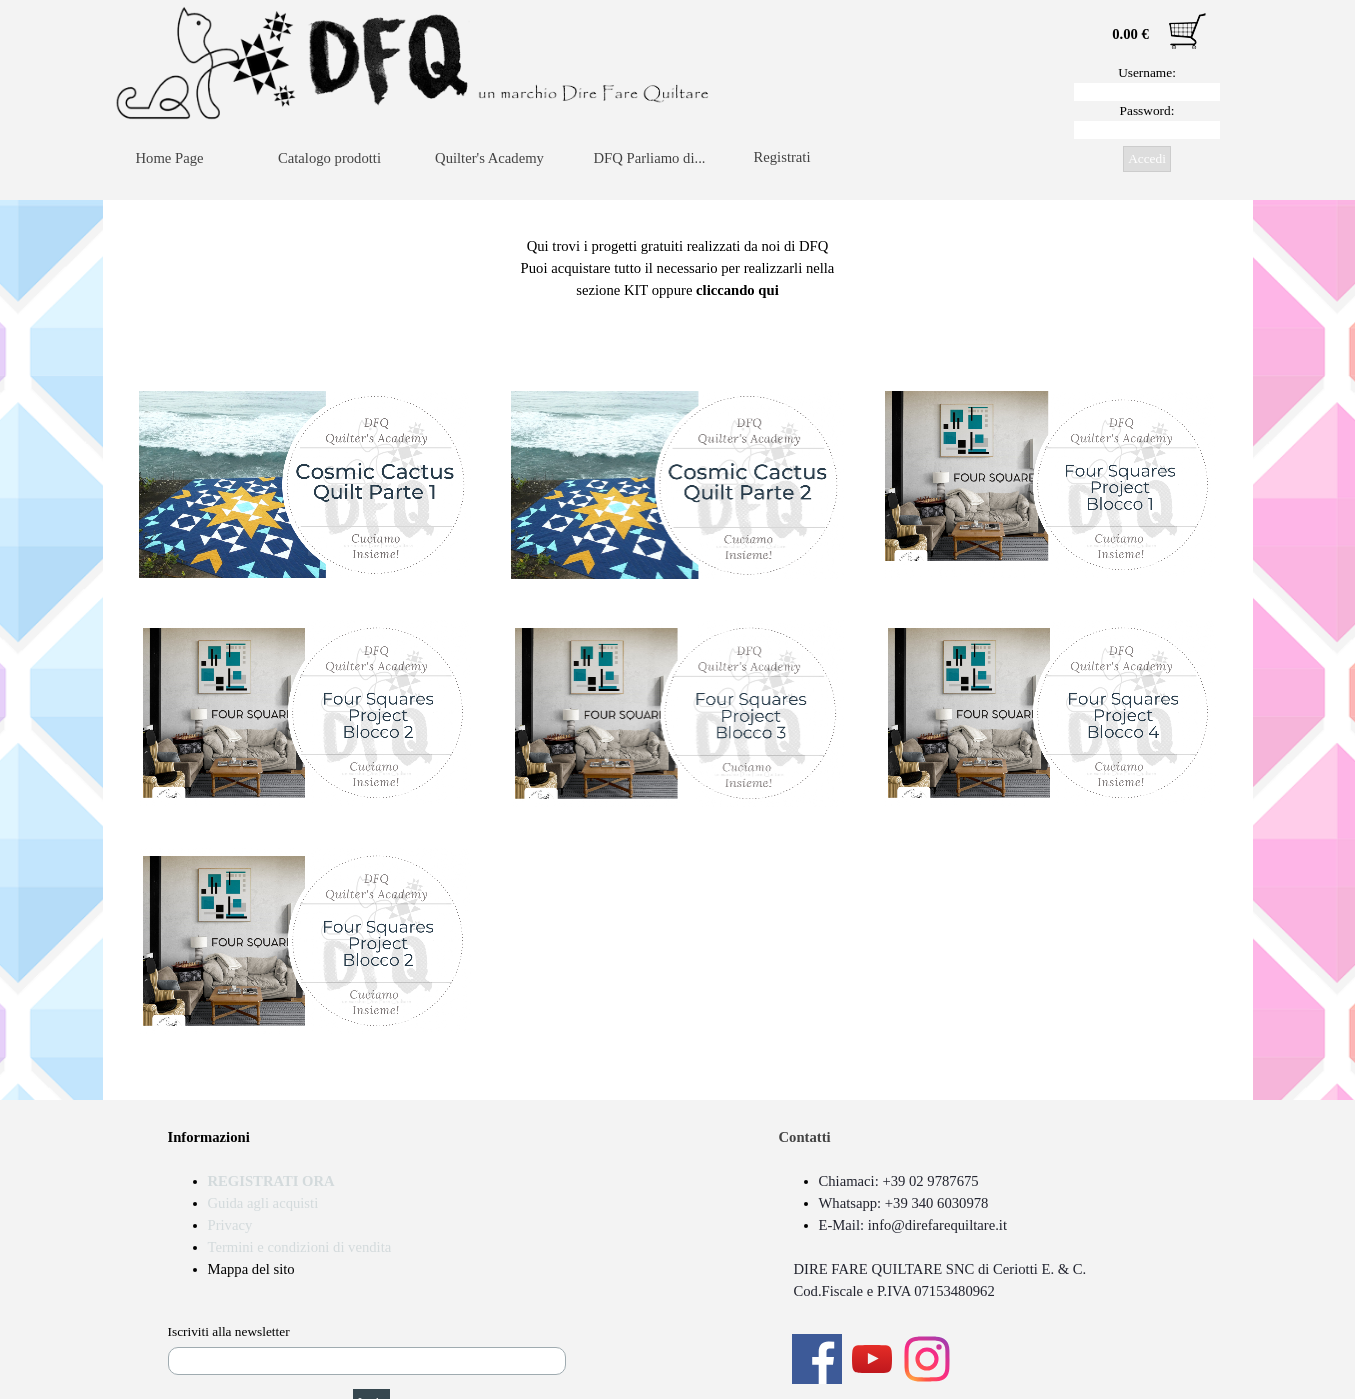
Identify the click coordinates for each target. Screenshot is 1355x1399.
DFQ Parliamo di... (650, 158)
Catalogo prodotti (329, 158)
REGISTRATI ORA (271, 1181)
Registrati (782, 157)
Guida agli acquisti (263, 1203)
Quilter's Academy (489, 158)
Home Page (170, 158)
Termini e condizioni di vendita (300, 1247)
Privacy (230, 1225)
